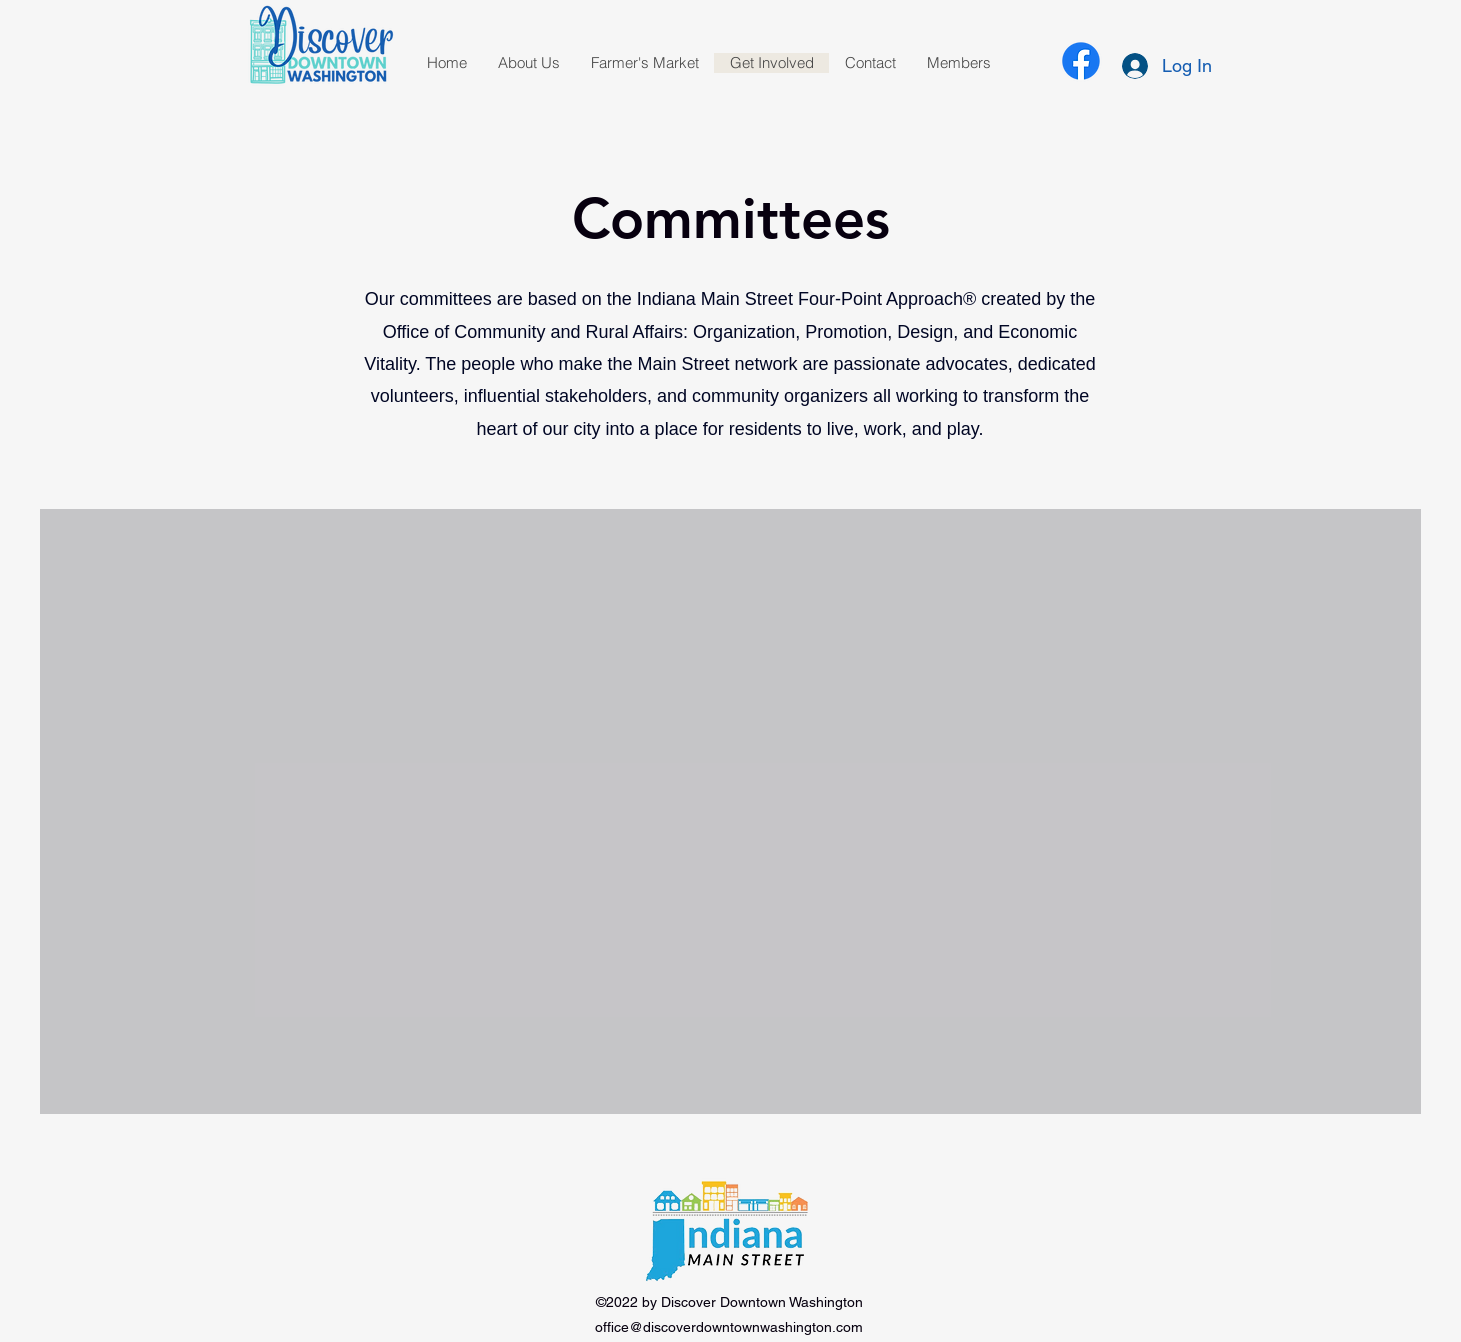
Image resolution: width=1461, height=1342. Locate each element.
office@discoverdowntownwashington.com (729, 1327)
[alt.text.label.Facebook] (1081, 61)
